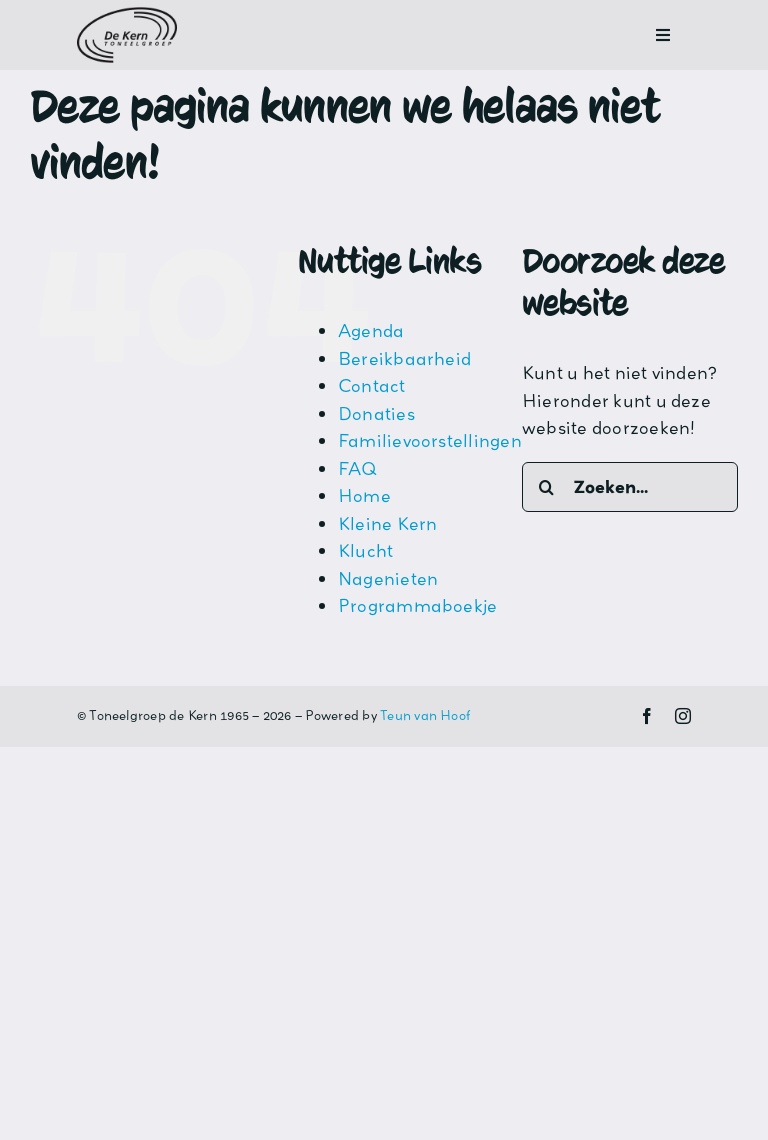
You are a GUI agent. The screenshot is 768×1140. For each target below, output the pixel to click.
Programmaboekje (418, 605)
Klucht (365, 550)
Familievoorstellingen (430, 440)
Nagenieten (388, 578)
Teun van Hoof (425, 715)
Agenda (371, 330)
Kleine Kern (388, 523)
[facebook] (647, 716)
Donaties (376, 413)
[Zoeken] (547, 487)
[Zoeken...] (630, 487)
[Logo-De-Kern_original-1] (127, 14)
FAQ (358, 468)
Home (364, 495)
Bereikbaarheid (404, 358)
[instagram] (683, 716)
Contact (372, 385)
